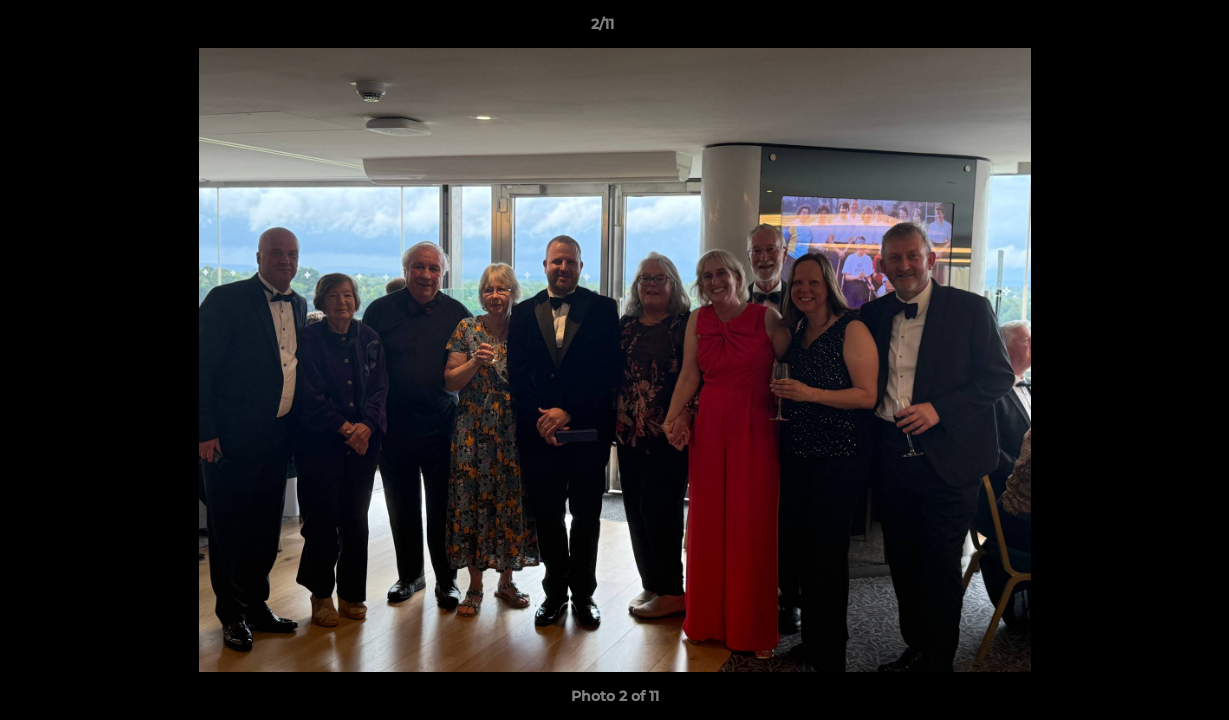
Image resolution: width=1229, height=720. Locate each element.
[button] (1145, 29)
